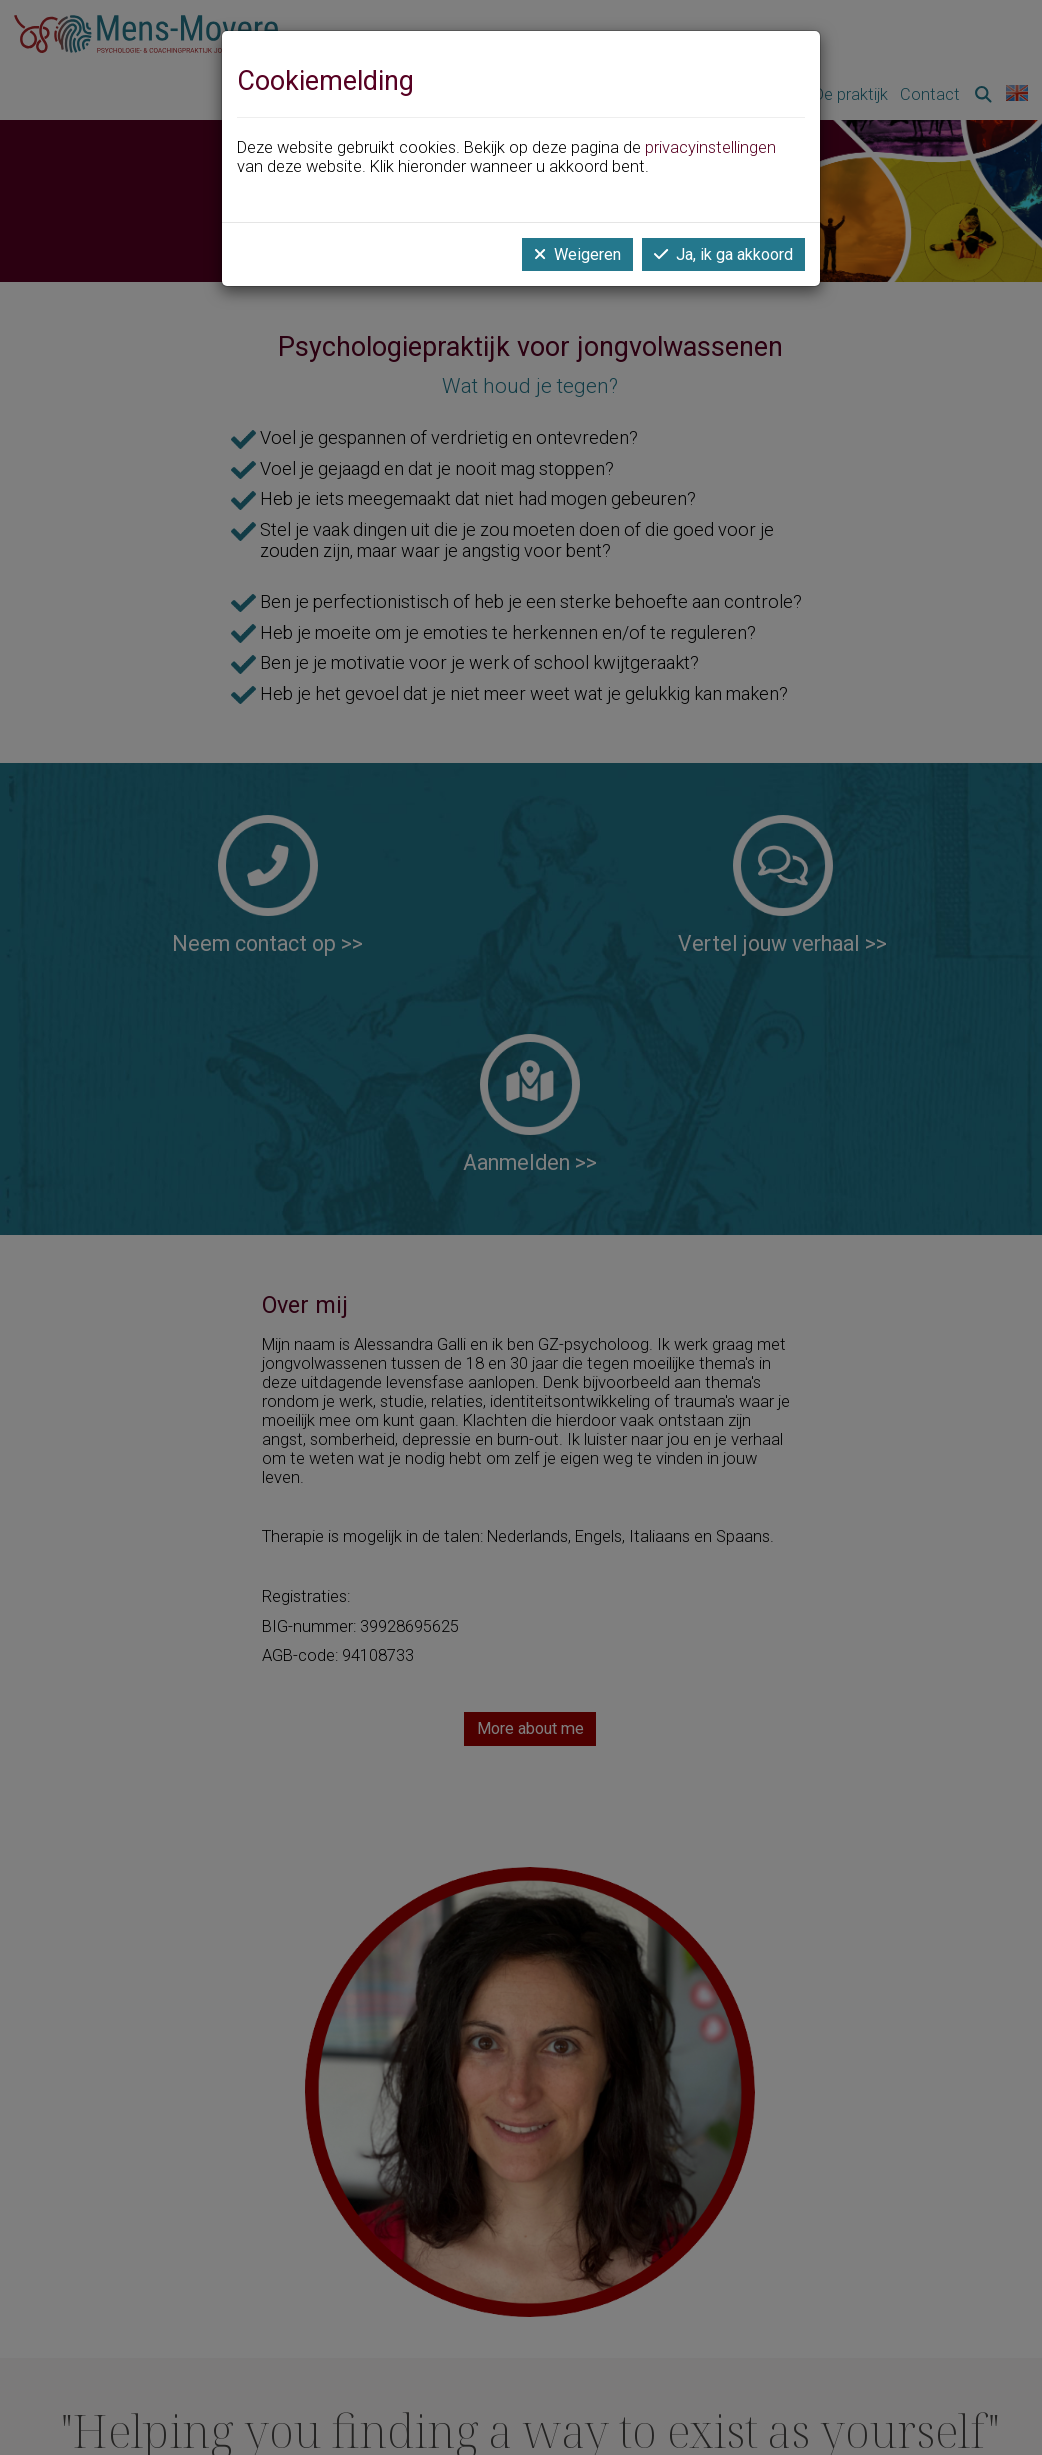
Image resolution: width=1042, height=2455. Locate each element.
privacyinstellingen (710, 147)
